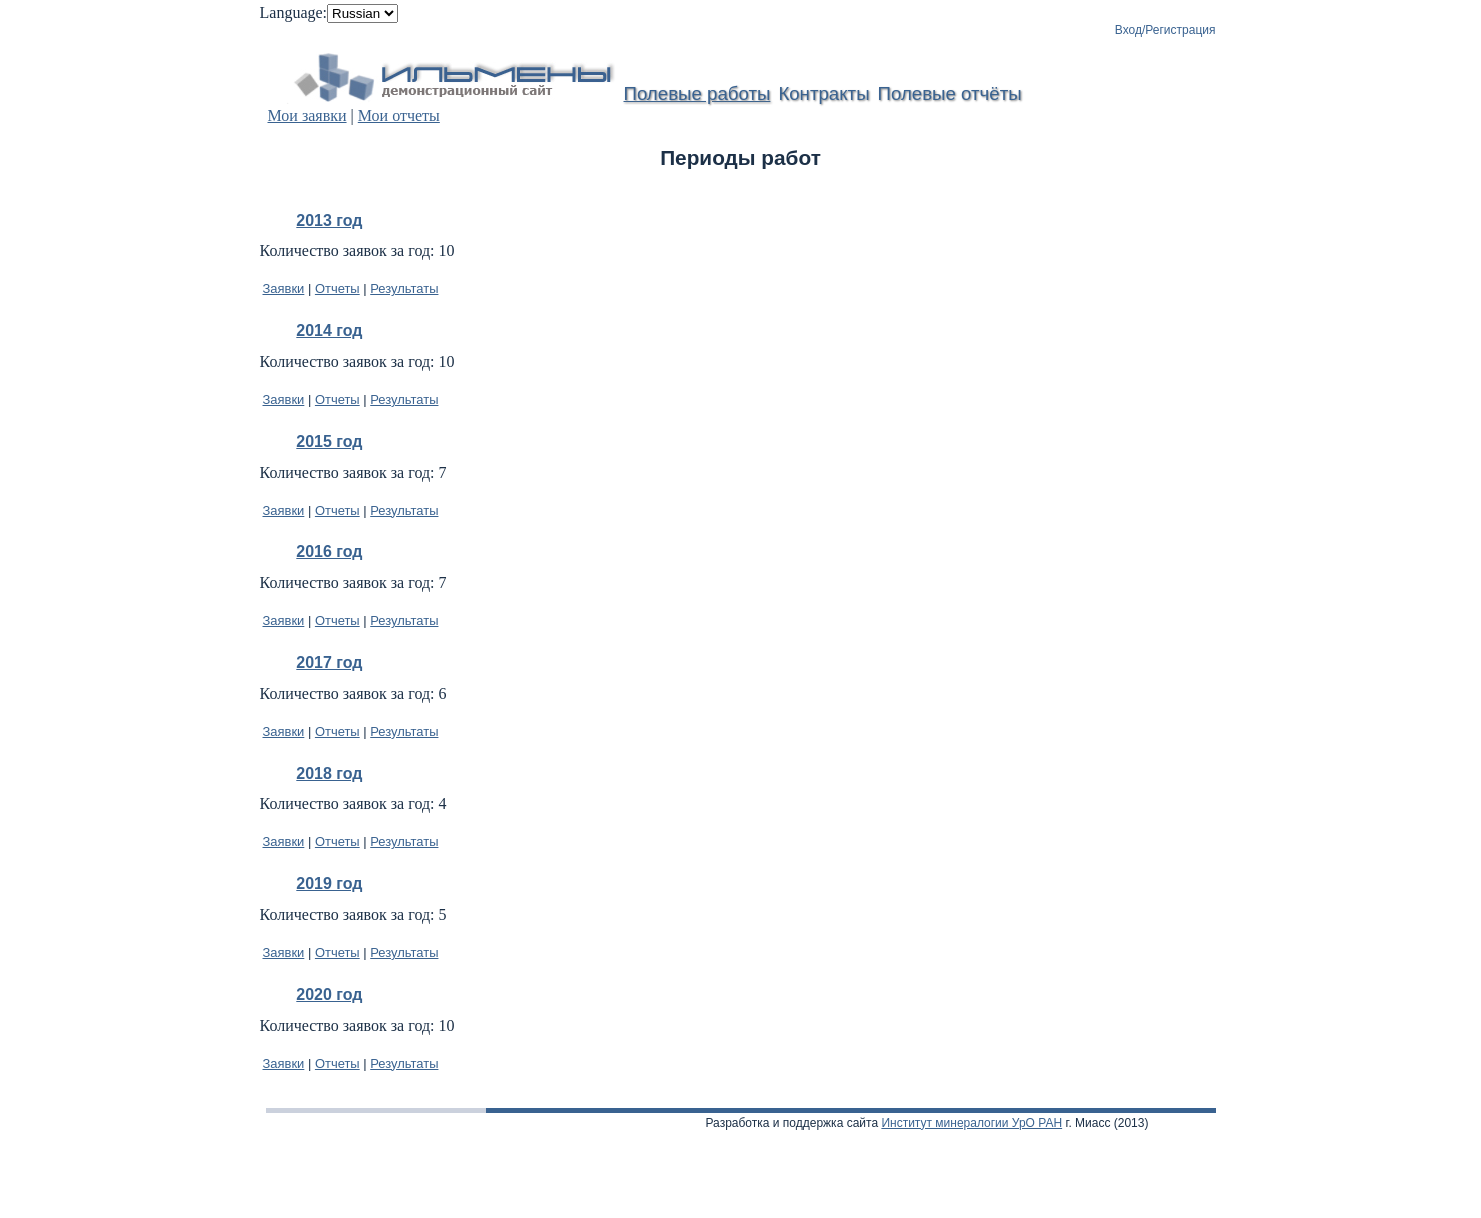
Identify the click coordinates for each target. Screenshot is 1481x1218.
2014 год (329, 330)
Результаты (404, 288)
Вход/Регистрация (1165, 30)
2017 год (329, 662)
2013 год (329, 220)
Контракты (823, 93)
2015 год (329, 441)
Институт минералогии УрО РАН (971, 1123)
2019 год (329, 883)
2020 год (329, 994)
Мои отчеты (399, 115)
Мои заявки (307, 115)
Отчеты (337, 288)
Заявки (284, 288)
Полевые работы (697, 93)
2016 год (329, 551)
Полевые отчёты (950, 93)
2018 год (329, 773)
